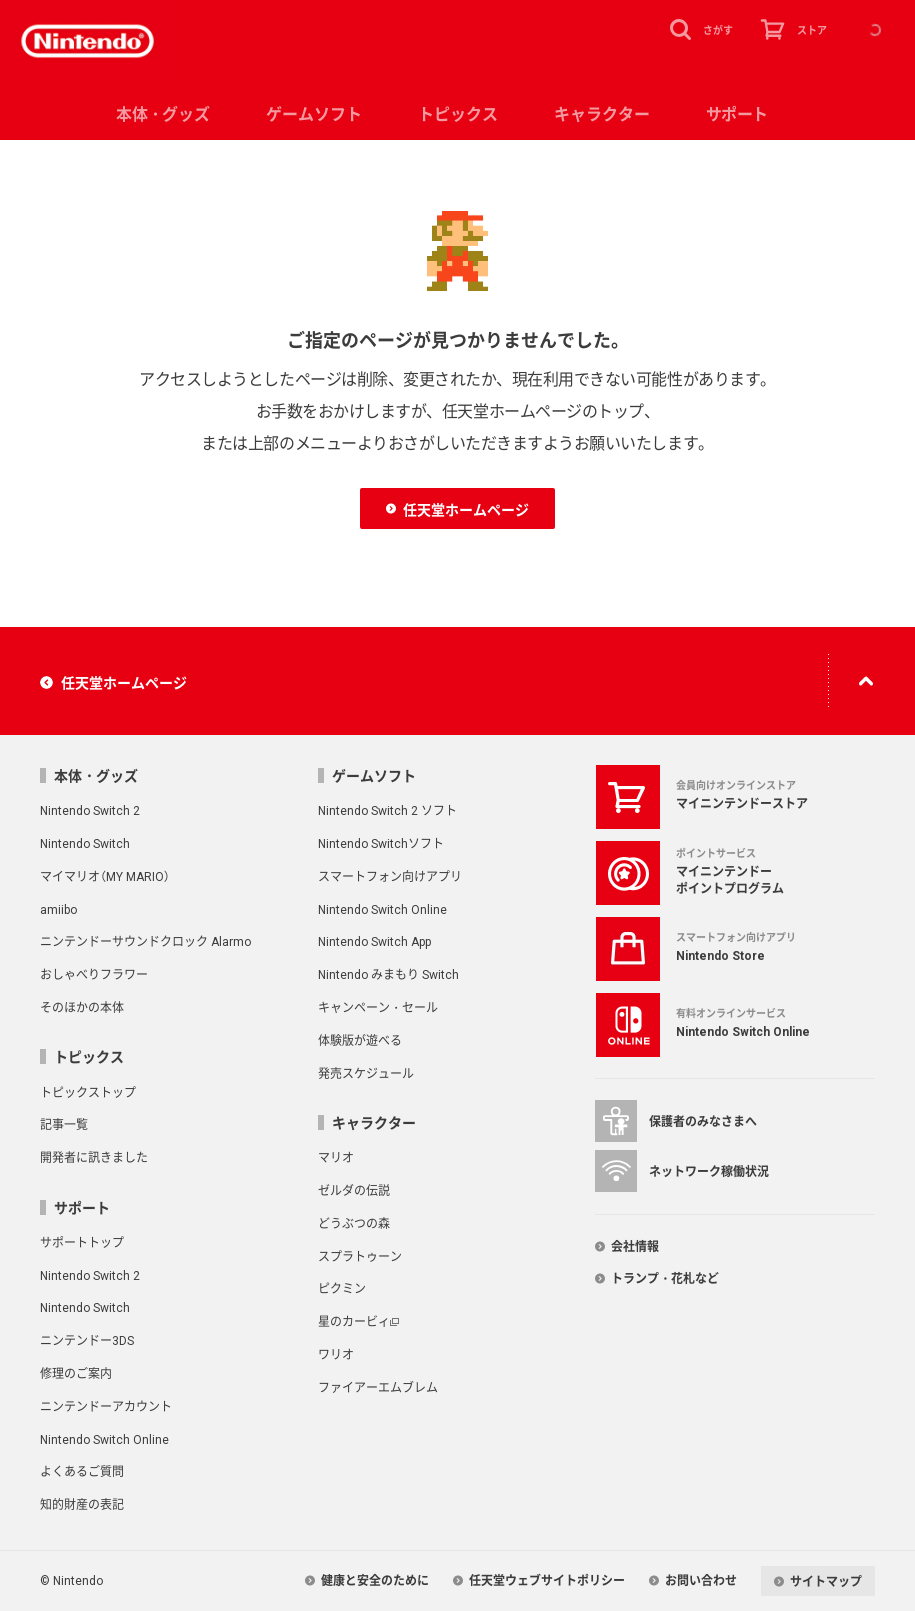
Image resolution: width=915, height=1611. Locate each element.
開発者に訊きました (94, 1157)
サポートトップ (82, 1242)
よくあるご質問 (82, 1471)
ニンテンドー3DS (87, 1340)
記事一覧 (64, 1124)
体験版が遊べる (360, 1040)
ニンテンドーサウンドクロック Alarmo (145, 941)
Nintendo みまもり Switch (388, 974)
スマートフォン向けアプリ (390, 876)
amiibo (58, 909)
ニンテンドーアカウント (106, 1406)
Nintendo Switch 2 (90, 810)
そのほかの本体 (82, 1007)
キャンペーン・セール (378, 1007)
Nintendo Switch (85, 843)
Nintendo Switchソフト (381, 843)
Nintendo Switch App (374, 941)
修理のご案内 (76, 1373)
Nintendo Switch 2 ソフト (387, 810)
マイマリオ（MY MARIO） (105, 876)
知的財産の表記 (82, 1504)
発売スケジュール (366, 1073)
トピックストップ (88, 1092)
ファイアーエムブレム (378, 1387)
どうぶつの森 (354, 1223)
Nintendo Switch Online (382, 909)
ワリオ (336, 1354)
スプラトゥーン (360, 1256)
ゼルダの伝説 (354, 1190)
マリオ (336, 1157)
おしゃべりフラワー (94, 974)
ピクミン (342, 1288)
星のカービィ (354, 1321)
